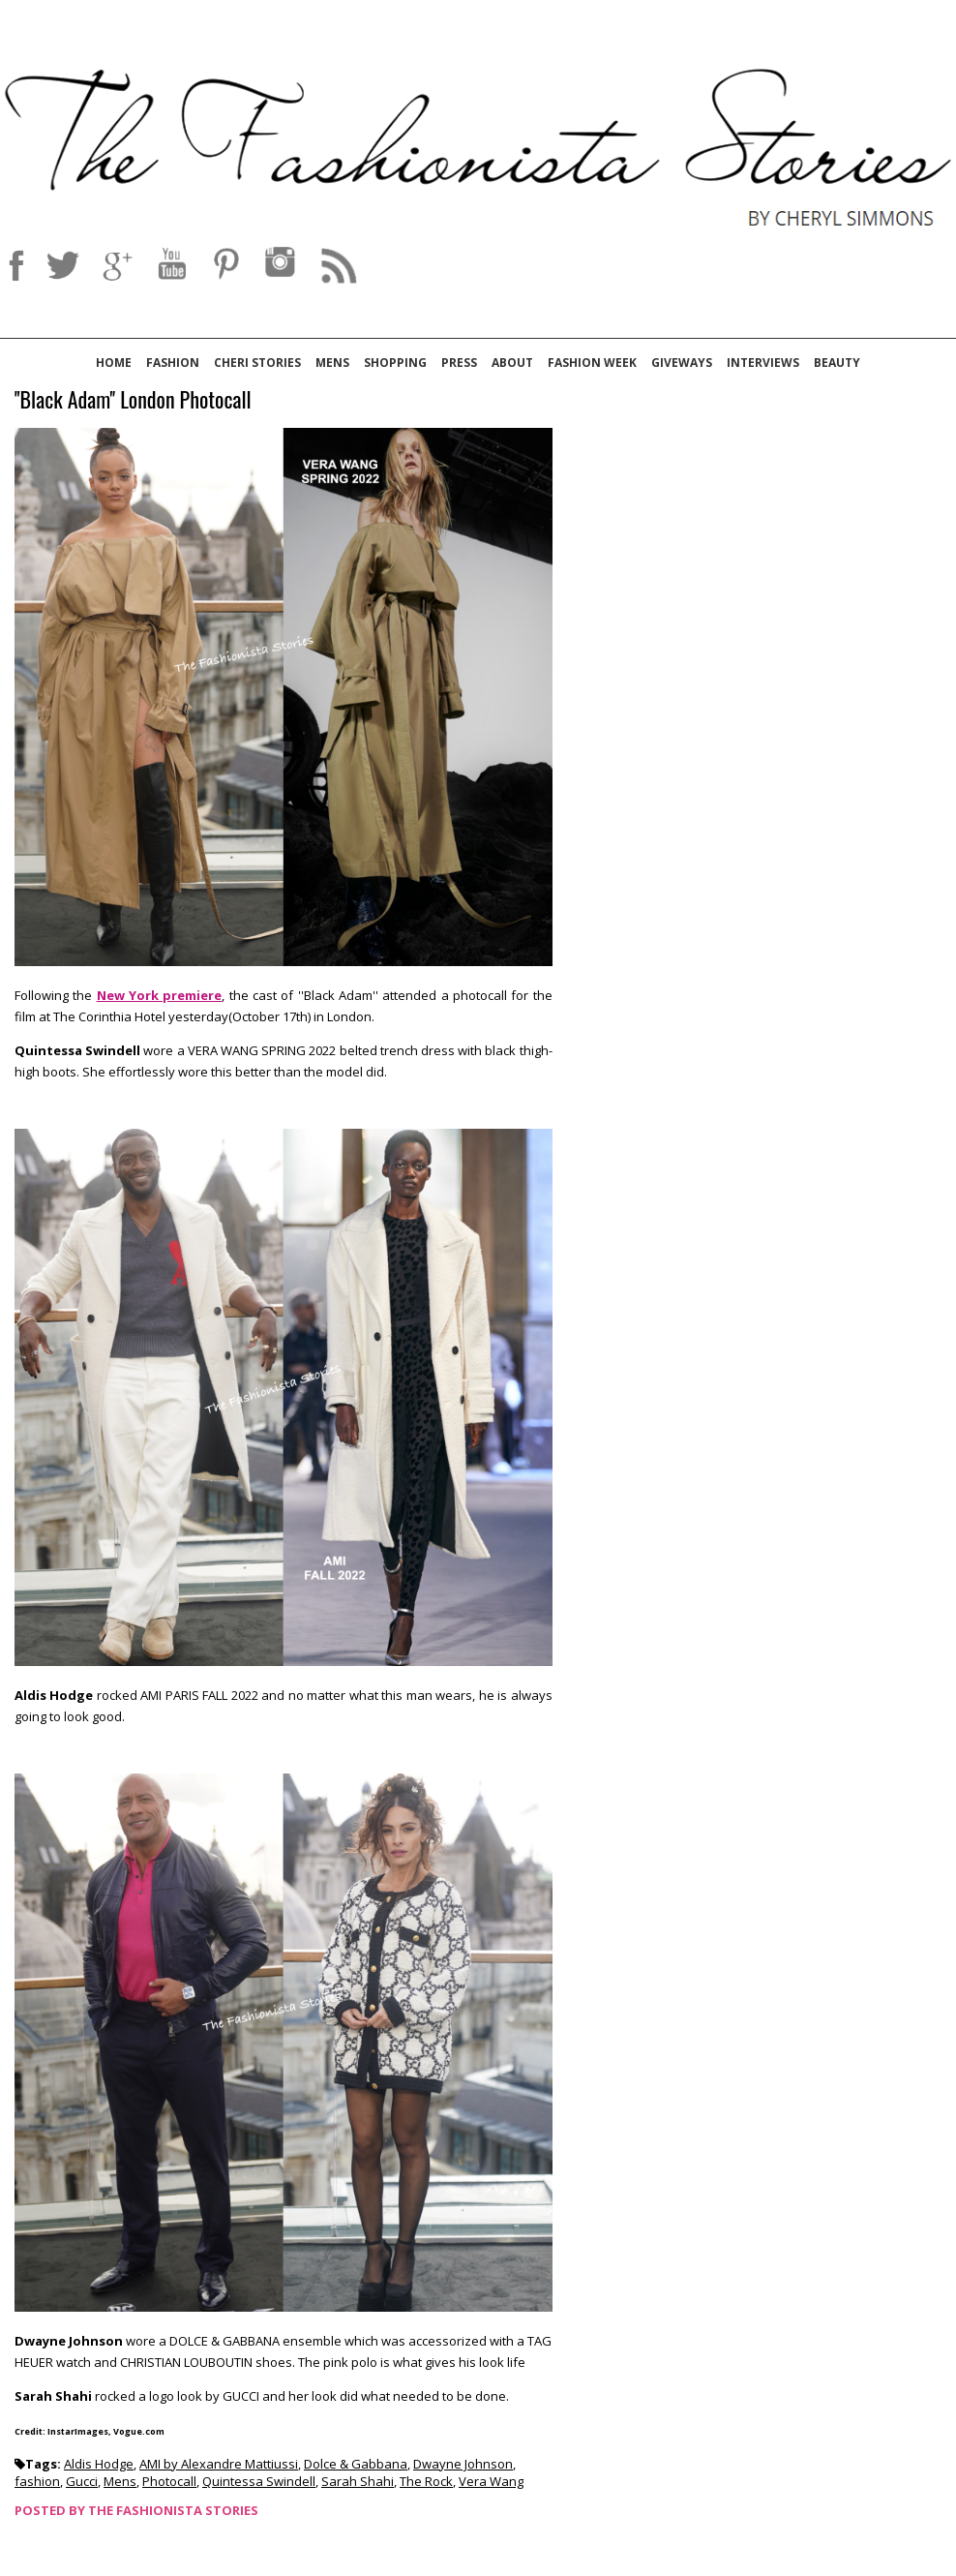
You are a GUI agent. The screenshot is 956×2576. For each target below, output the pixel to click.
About (512, 362)
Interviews (763, 362)
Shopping (395, 362)
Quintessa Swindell (258, 2481)
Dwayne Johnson (463, 2463)
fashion (37, 2481)
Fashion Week (592, 362)
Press (459, 362)
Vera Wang (491, 2481)
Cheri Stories (257, 362)
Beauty (837, 362)
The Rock (426, 2481)
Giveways (681, 362)
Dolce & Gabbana (355, 2463)
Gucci (82, 2481)
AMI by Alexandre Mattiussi (218, 2463)
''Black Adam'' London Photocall (133, 400)
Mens (332, 362)
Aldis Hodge (99, 2463)
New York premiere (160, 995)
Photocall (169, 2481)
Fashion (172, 362)
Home (114, 362)
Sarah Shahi (357, 2481)
